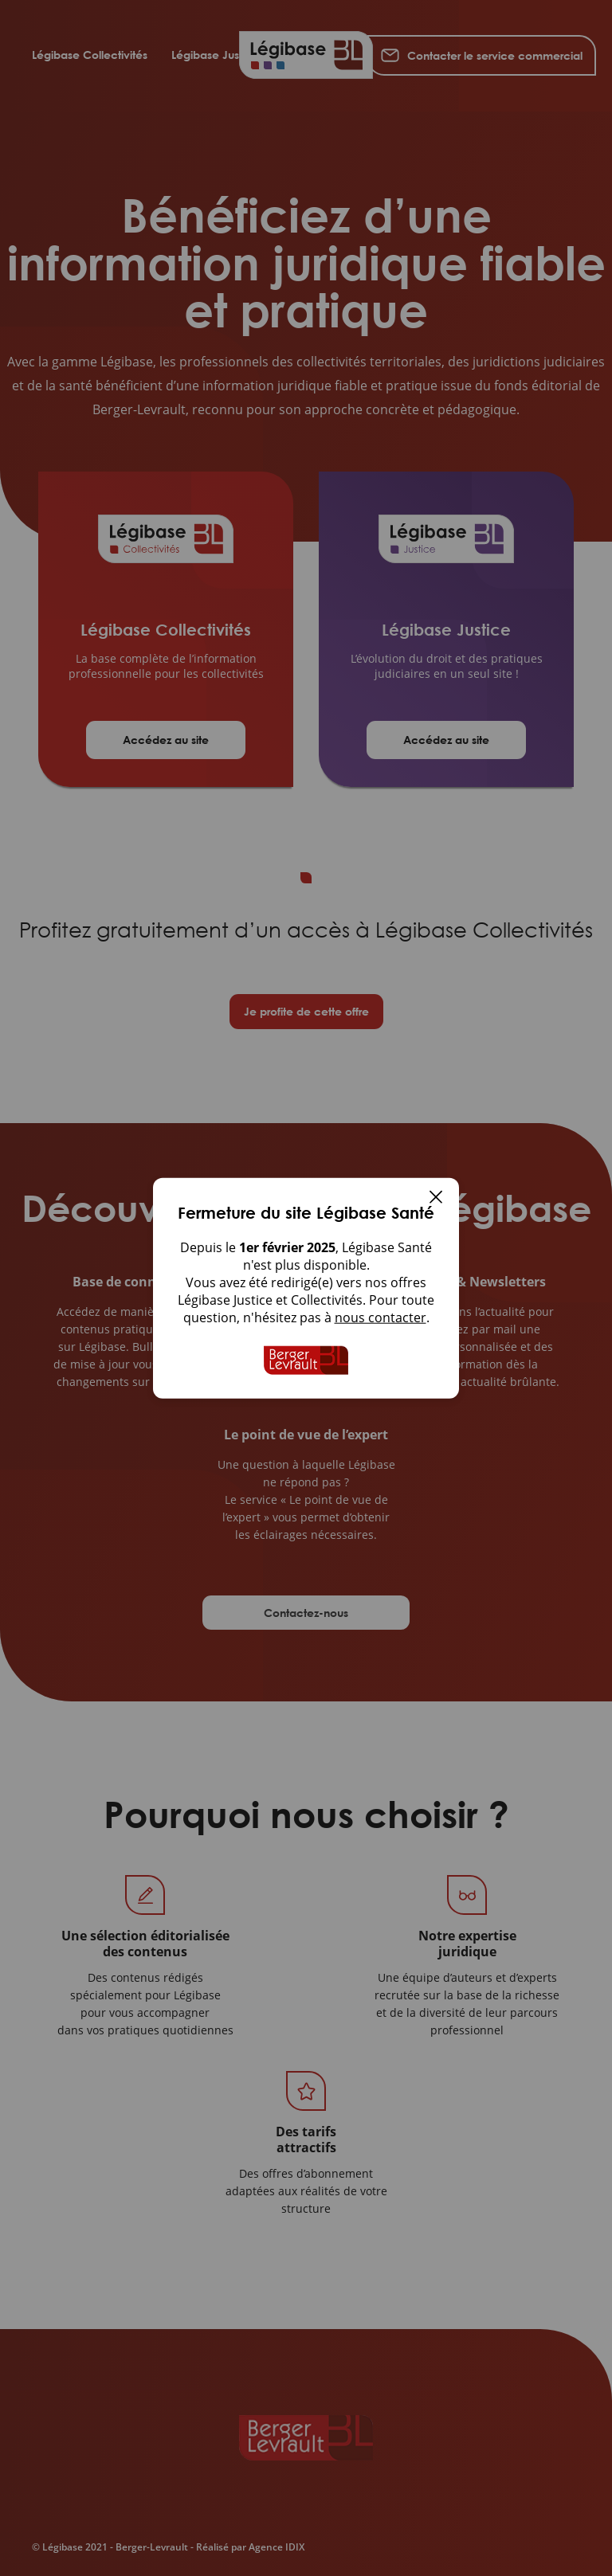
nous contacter (380, 1317)
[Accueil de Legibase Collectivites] (306, 1360)
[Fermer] (436, 1199)
